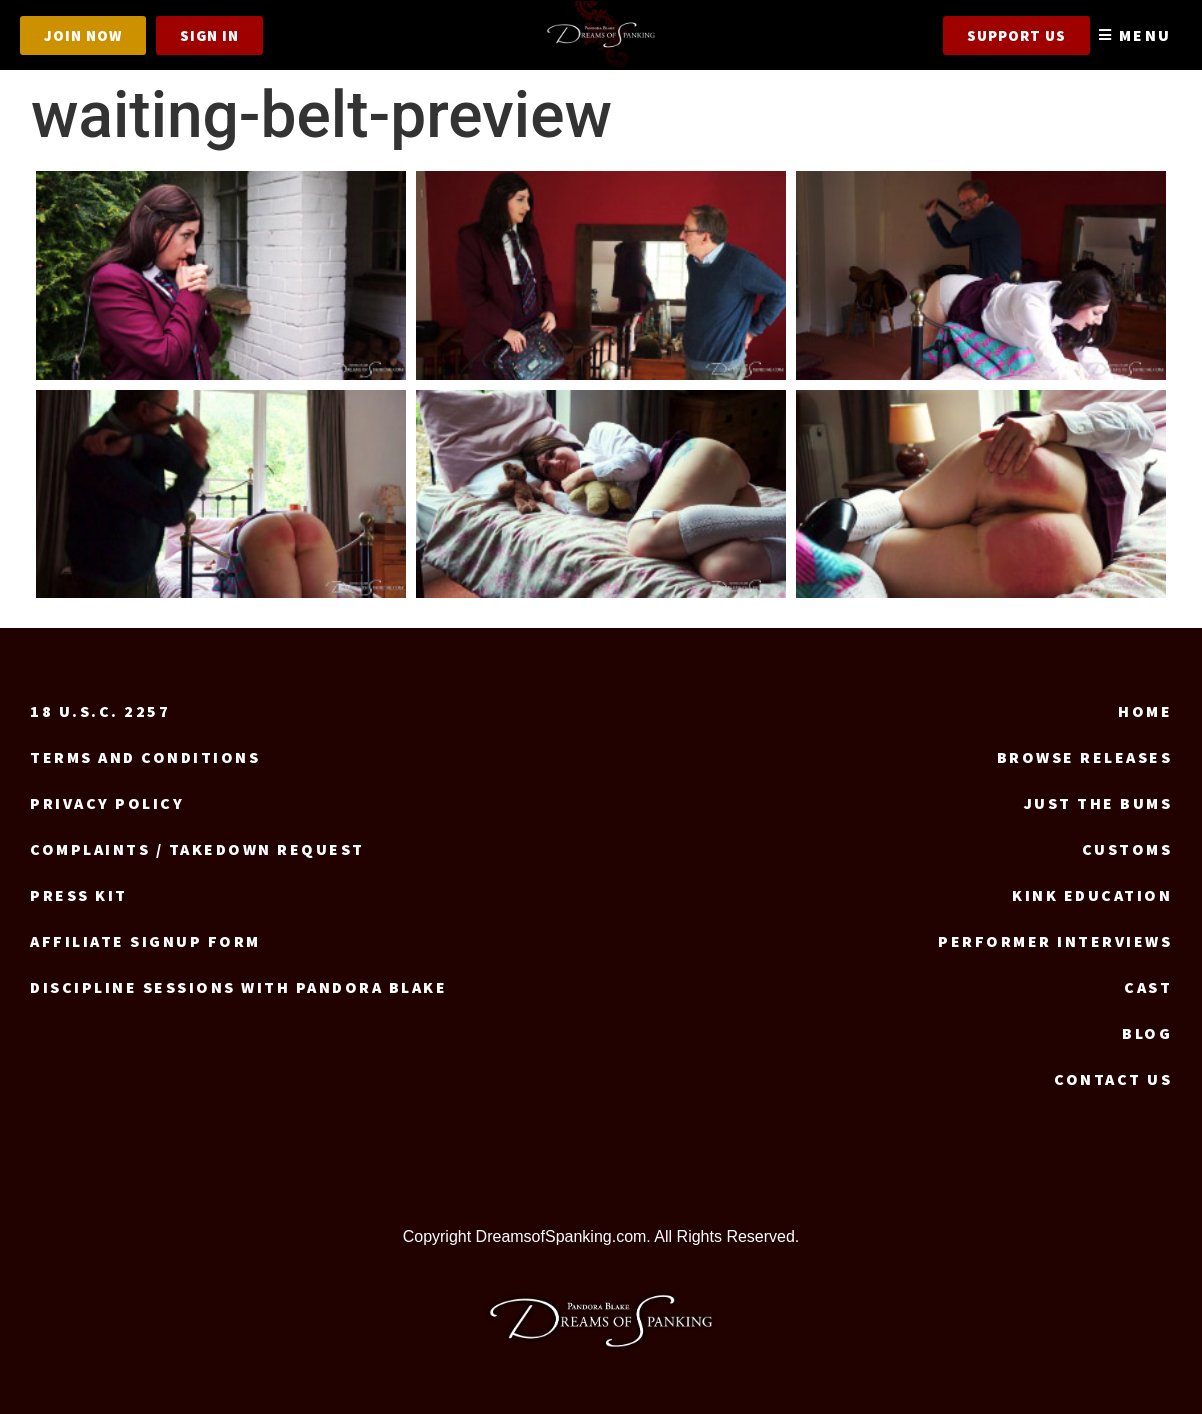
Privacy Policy (107, 803)
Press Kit (79, 895)
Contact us (1113, 1079)
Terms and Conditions (145, 757)
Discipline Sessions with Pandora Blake (238, 987)
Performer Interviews (1055, 941)
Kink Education (1092, 895)
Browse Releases (1085, 757)
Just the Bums (1098, 803)
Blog (1147, 1033)
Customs (1127, 849)
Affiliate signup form (145, 941)
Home (1145, 711)
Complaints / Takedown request (197, 849)
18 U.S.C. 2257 (100, 711)
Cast (1148, 987)
